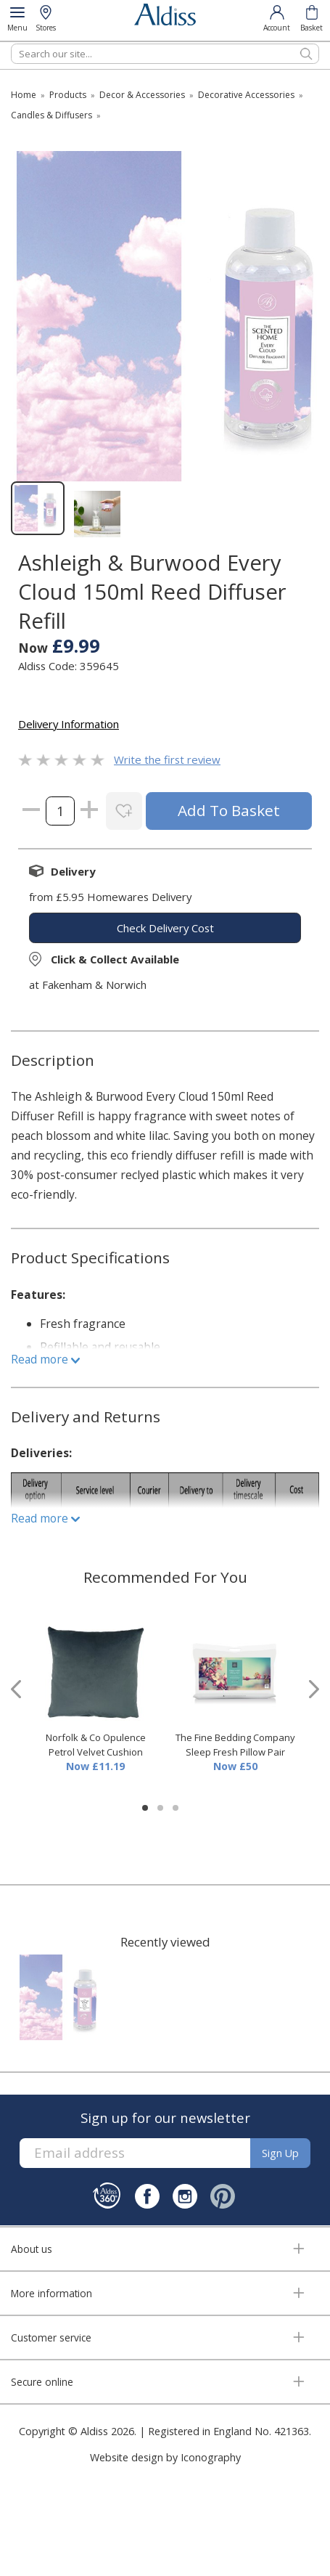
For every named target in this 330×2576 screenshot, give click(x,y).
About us (31, 2249)
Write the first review (167, 759)
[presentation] (16, 1689)
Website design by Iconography (165, 2457)
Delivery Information (68, 724)
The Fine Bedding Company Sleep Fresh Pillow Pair (235, 1744)
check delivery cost (165, 928)
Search (11, 43)
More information (51, 2293)
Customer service (51, 2337)
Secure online (42, 2382)
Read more (45, 1359)
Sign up (280, 2153)
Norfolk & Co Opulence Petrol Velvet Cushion (96, 1744)
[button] (145, 1808)
